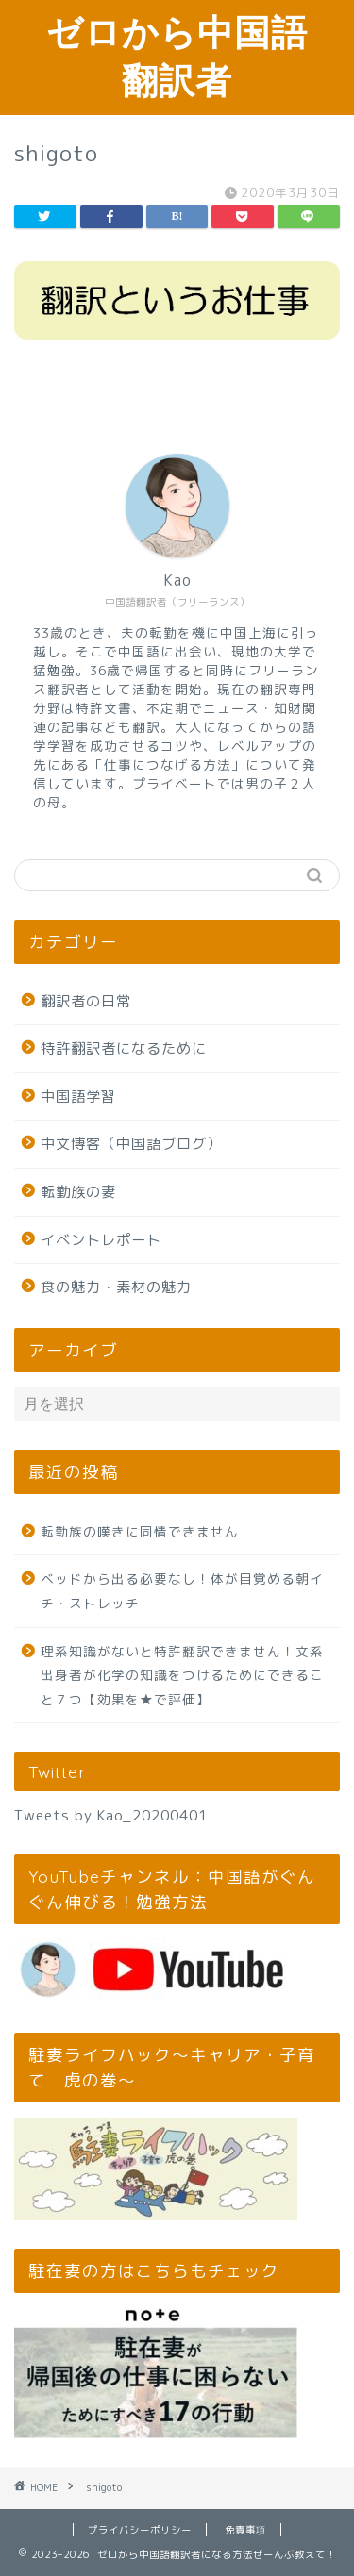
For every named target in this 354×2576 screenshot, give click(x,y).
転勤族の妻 (78, 1192)
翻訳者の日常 (86, 1001)
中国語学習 (78, 1096)
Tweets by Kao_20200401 (111, 1815)
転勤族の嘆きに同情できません (140, 1531)
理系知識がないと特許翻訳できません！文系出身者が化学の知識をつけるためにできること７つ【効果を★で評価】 (182, 1675)
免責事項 (245, 2529)
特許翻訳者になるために (124, 1048)
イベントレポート (101, 1240)
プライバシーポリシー (140, 2529)
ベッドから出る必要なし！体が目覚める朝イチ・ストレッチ (182, 1591)
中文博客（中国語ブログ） (131, 1144)
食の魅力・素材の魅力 (116, 1287)
